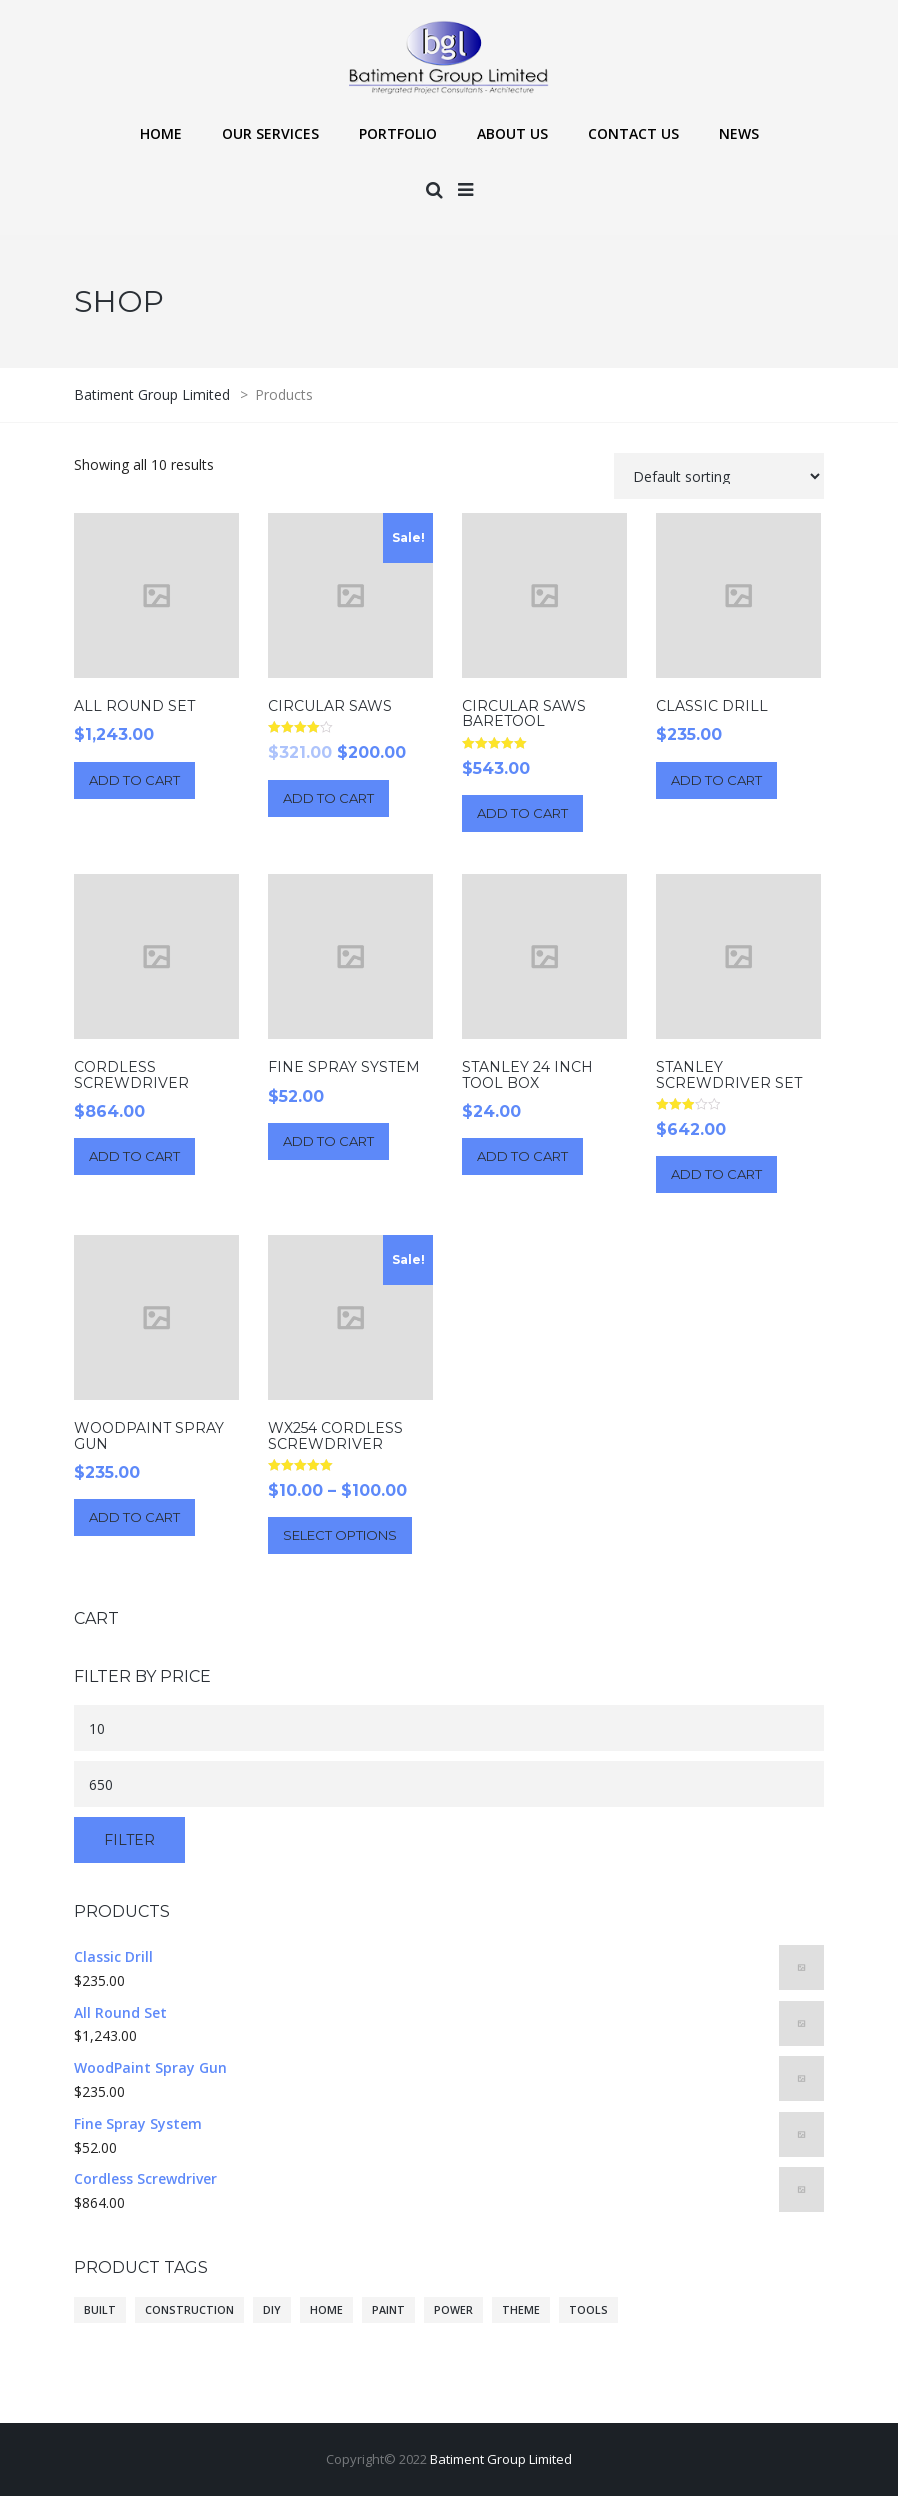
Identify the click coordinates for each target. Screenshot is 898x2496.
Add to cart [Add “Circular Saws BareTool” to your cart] (522, 813)
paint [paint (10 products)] (388, 2310)
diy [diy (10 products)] (272, 2310)
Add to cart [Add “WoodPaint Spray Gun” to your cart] (134, 1517)
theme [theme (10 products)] (521, 2310)
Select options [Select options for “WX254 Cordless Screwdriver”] (340, 1535)
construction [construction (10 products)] (189, 2310)
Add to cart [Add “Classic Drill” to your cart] (716, 780)
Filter (129, 1840)
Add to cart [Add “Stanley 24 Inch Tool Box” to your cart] (522, 1156)
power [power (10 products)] (453, 2310)
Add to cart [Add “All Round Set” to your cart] (134, 780)
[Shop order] (719, 476)
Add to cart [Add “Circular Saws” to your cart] (328, 798)
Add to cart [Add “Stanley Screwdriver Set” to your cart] (716, 1174)
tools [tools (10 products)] (588, 2310)
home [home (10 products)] (326, 2310)
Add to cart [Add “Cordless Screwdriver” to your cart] (134, 1156)
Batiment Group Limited (501, 2459)
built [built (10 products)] (100, 2310)
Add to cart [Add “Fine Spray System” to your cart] (328, 1141)
